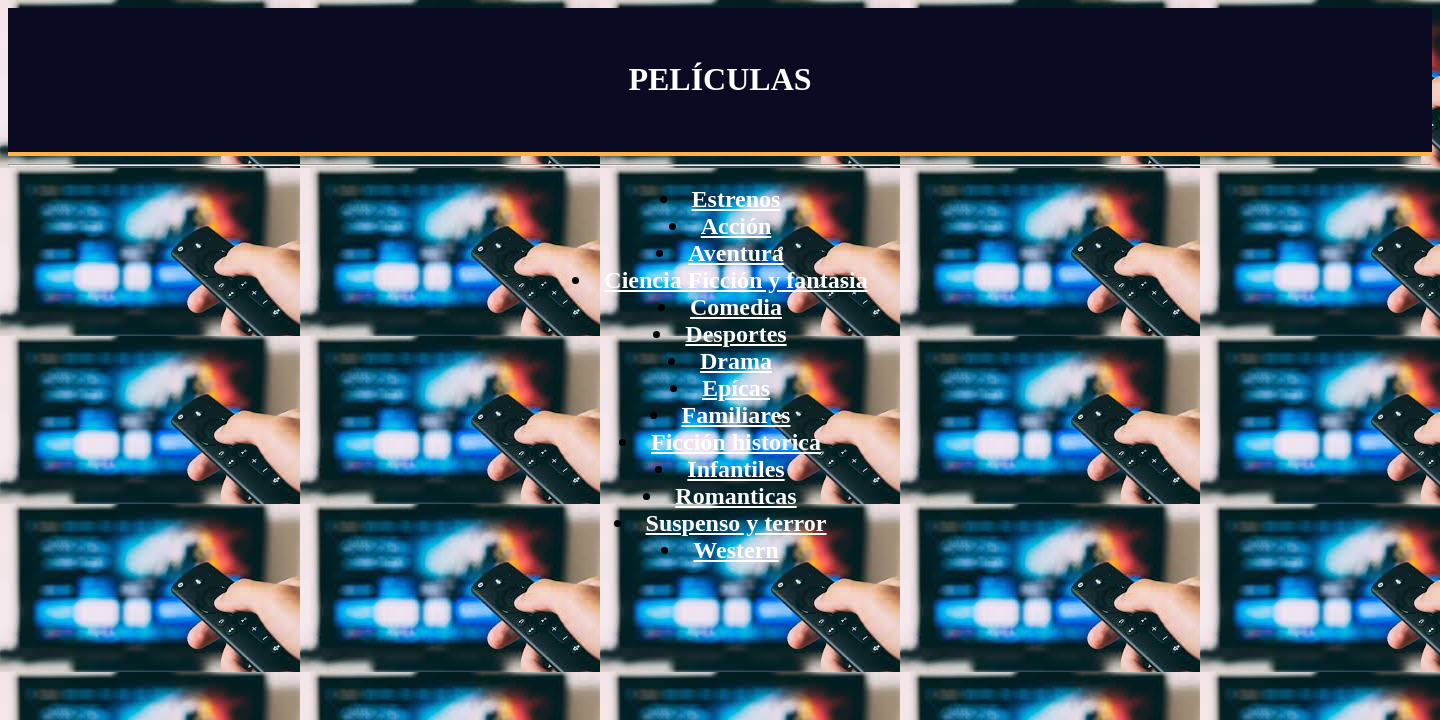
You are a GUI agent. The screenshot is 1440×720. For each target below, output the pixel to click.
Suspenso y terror (736, 523)
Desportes (735, 334)
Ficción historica (736, 442)
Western (735, 550)
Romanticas (735, 496)
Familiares (736, 415)
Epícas (736, 388)
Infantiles (735, 469)
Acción (736, 226)
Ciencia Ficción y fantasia (735, 280)
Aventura (736, 253)
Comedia (736, 307)
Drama (736, 361)
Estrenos (736, 199)
